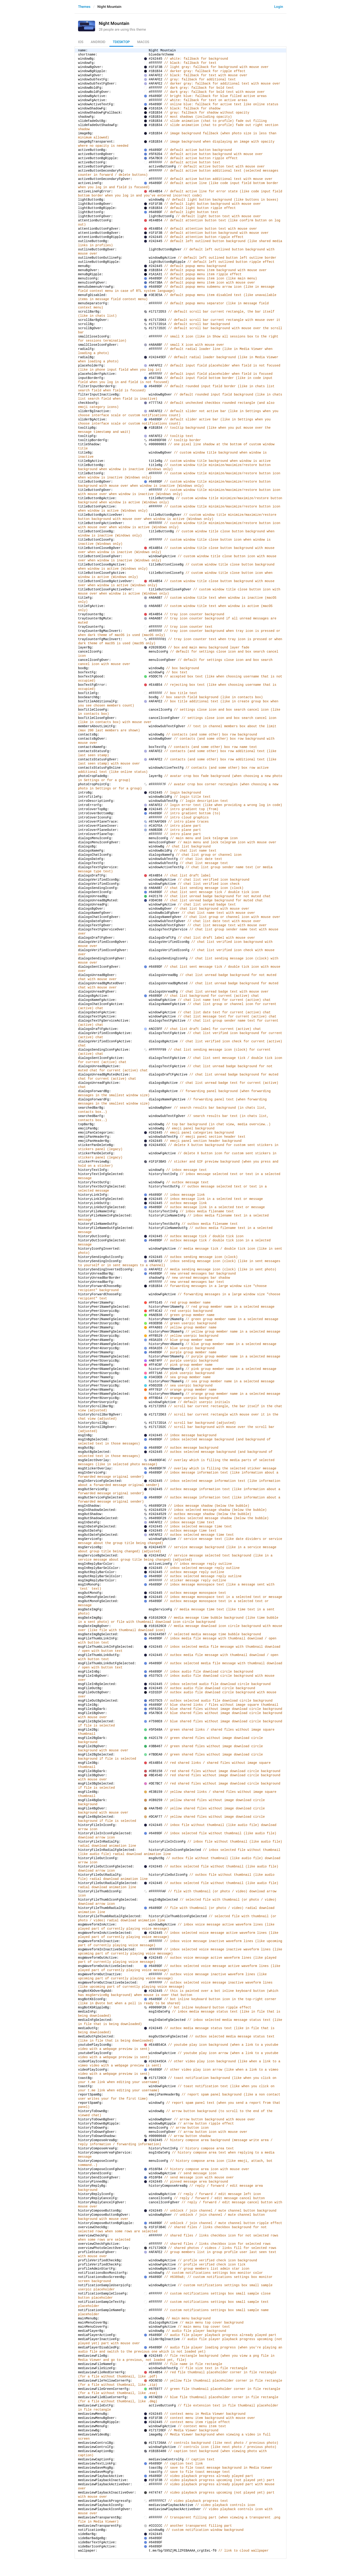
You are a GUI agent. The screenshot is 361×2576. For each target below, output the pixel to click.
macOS (143, 42)
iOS (80, 42)
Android (98, 42)
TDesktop (121, 42)
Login (278, 7)
